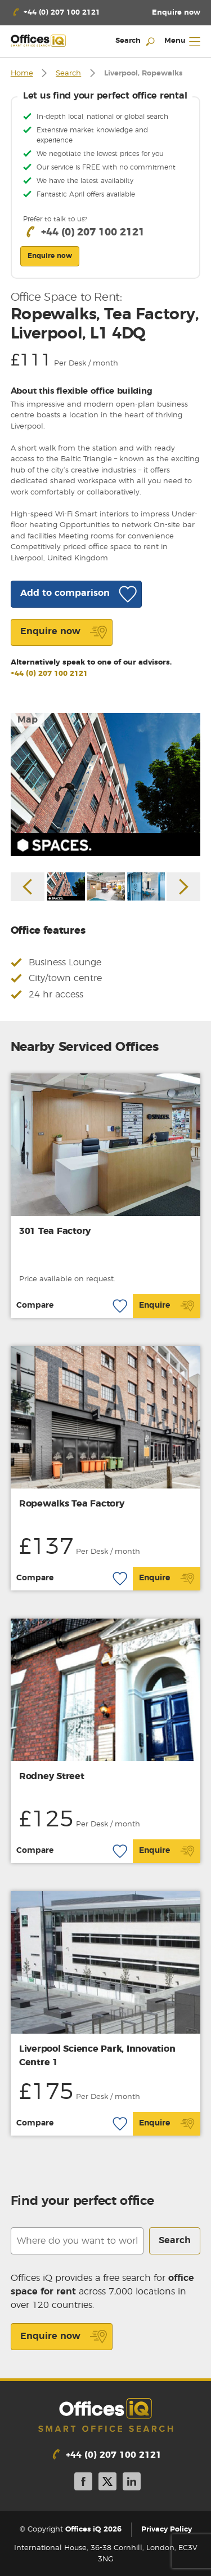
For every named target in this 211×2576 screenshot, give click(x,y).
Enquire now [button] (50, 255)
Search (68, 73)
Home (22, 73)
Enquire (167, 1306)
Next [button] (183, 886)
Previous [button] (27, 886)
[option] (106, 784)
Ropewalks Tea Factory (71, 1503)
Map (27, 719)
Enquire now (63, 2337)
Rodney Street (51, 1776)
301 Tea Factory (55, 1231)
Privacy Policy (166, 2529)
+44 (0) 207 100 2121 (49, 674)
